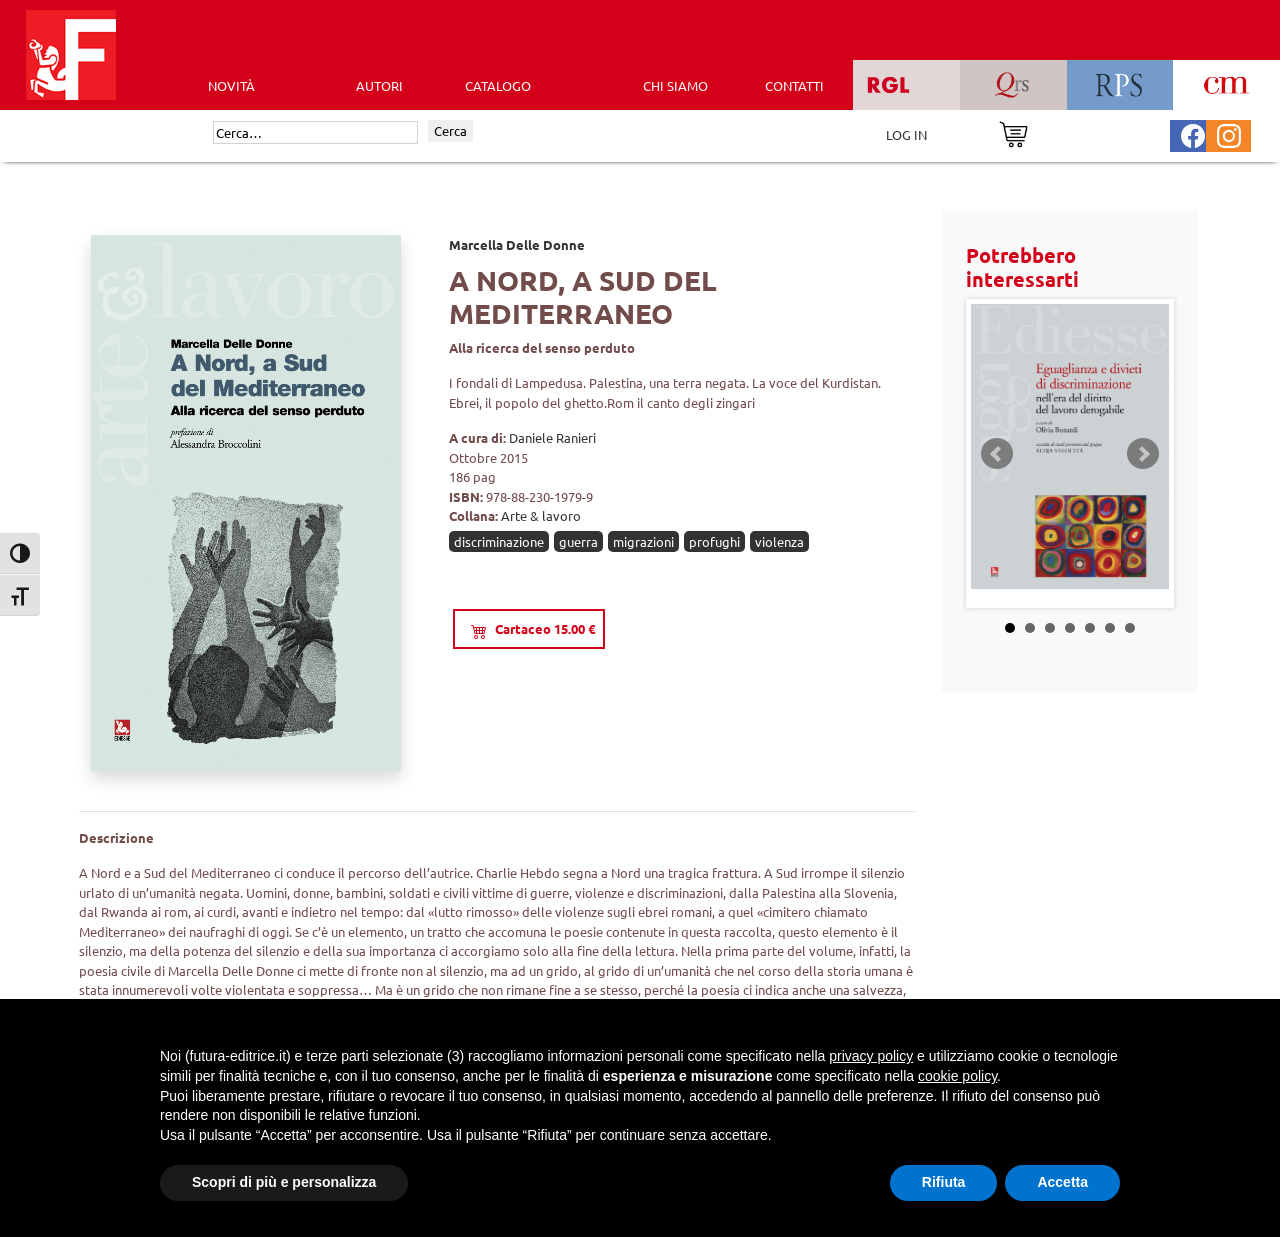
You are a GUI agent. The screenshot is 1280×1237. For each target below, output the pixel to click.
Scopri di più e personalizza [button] (284, 1182)
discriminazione (499, 541)
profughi (714, 541)
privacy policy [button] (871, 1056)
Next (1143, 454)
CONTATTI (794, 85)
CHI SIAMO (675, 85)
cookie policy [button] (957, 1076)
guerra (578, 541)
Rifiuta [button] (944, 1182)
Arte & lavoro (541, 515)
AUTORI (379, 85)
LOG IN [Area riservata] (906, 134)
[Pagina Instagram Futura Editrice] (1229, 133)
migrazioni (643, 541)
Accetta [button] (1062, 1182)
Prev (997, 454)
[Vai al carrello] (1013, 132)
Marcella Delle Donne (517, 244)
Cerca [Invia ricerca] (450, 130)
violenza (779, 541)
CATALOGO (498, 85)
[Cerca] (315, 133)
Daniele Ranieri (552, 437)
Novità (231, 85)
